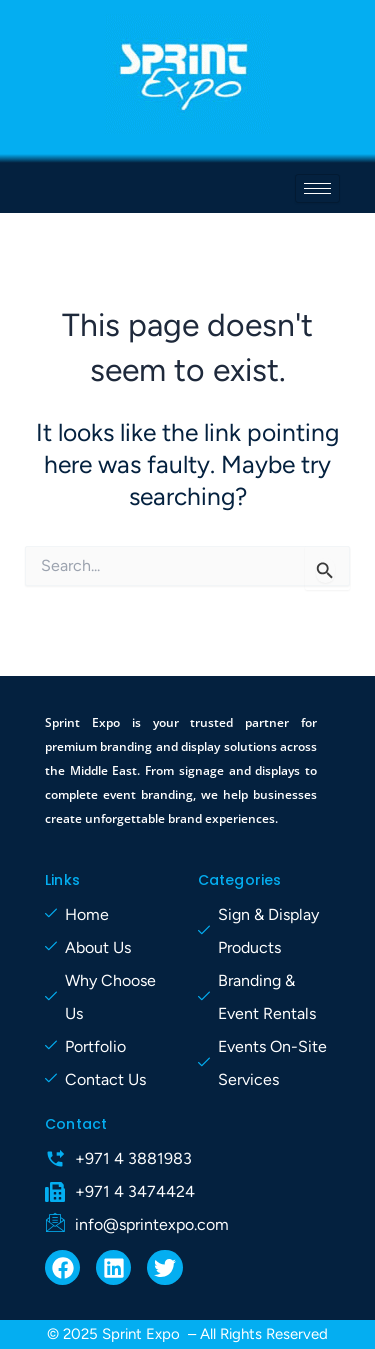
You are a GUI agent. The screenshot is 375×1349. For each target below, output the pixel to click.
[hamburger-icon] (317, 188)
